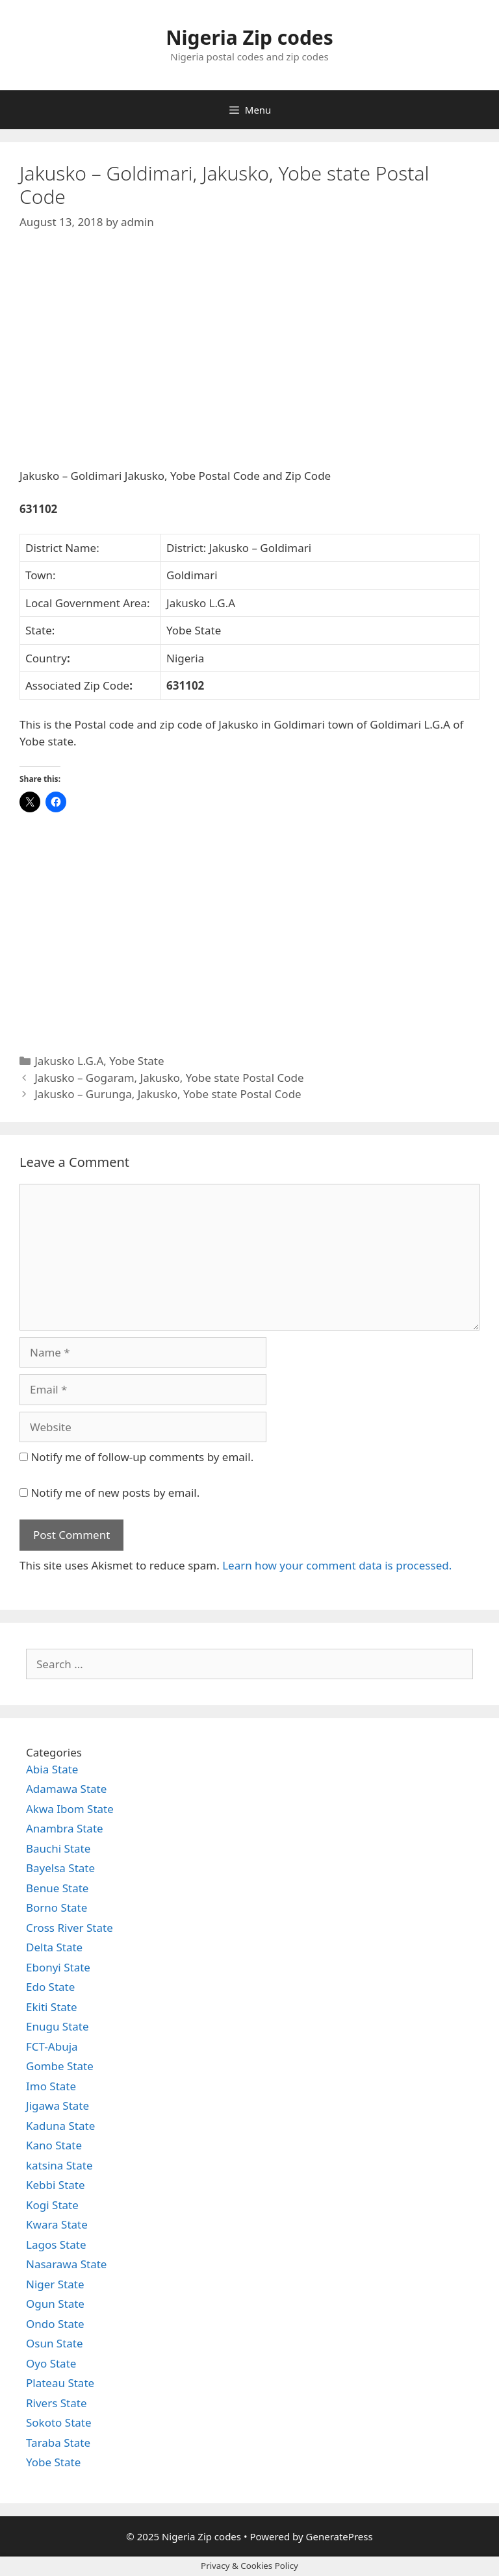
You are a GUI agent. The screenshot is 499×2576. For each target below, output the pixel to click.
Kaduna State (60, 2125)
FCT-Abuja (52, 2046)
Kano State (54, 2145)
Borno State (56, 1907)
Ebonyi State (58, 1967)
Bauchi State (58, 1848)
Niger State (55, 2284)
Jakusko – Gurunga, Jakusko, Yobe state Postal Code (167, 1093)
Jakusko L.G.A (68, 1060)
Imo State (51, 2086)
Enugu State (57, 2026)
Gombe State (60, 2065)
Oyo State (51, 2363)
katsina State (59, 2165)
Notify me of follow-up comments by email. (142, 1456)
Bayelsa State (60, 1867)
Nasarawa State (66, 2264)
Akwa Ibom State (70, 1808)
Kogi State (52, 2204)
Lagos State (56, 2244)
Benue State (57, 1888)
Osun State (54, 2343)
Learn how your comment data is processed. (337, 1565)
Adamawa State (66, 1788)
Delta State (54, 1947)
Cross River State (69, 1927)
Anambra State (64, 1828)
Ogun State (55, 2303)
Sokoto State (59, 2422)
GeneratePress (339, 2536)
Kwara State (57, 2224)
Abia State (52, 1769)
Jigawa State (57, 2105)
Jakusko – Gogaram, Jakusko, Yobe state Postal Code (168, 1077)
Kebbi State (55, 2184)
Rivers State (56, 2402)
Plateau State (60, 2382)
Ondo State (55, 2323)
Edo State (50, 1986)
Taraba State (58, 2442)
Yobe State (136, 1060)
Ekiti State (51, 2006)
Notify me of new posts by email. (115, 1492)
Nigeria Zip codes (249, 37)
